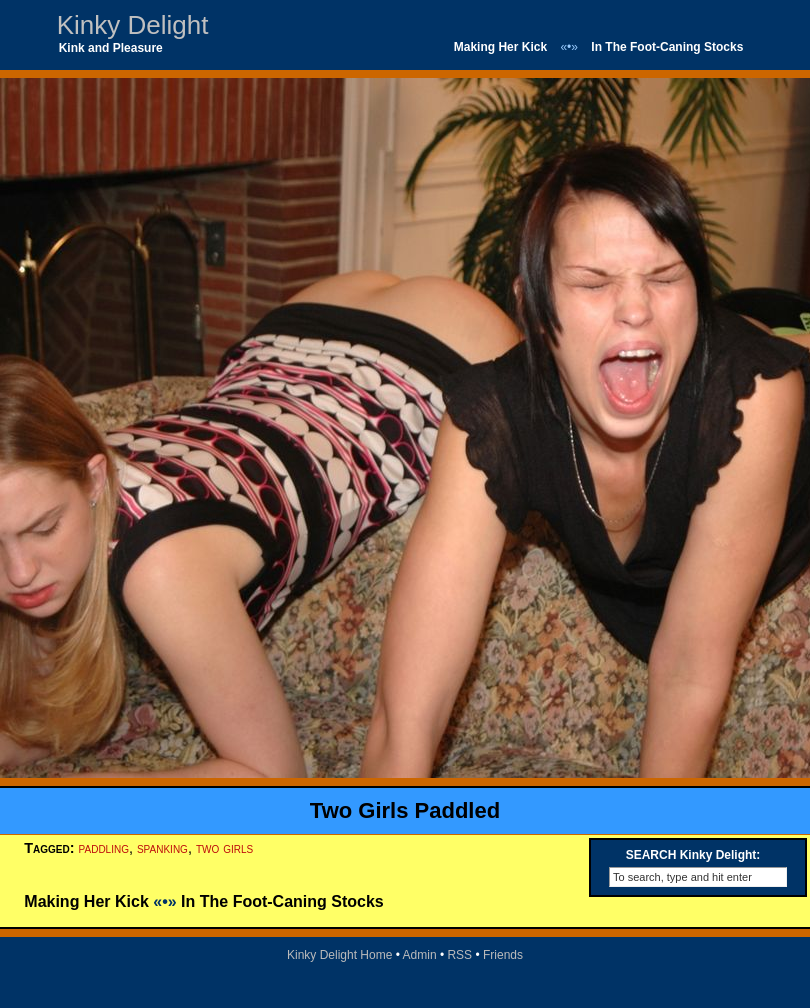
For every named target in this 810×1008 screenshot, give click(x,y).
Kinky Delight (133, 25)
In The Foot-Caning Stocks (667, 47)
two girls (224, 848)
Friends (503, 955)
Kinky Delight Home (339, 955)
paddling (104, 848)
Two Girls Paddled (405, 810)
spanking (162, 848)
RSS (459, 955)
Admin (420, 955)
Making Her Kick (500, 47)
